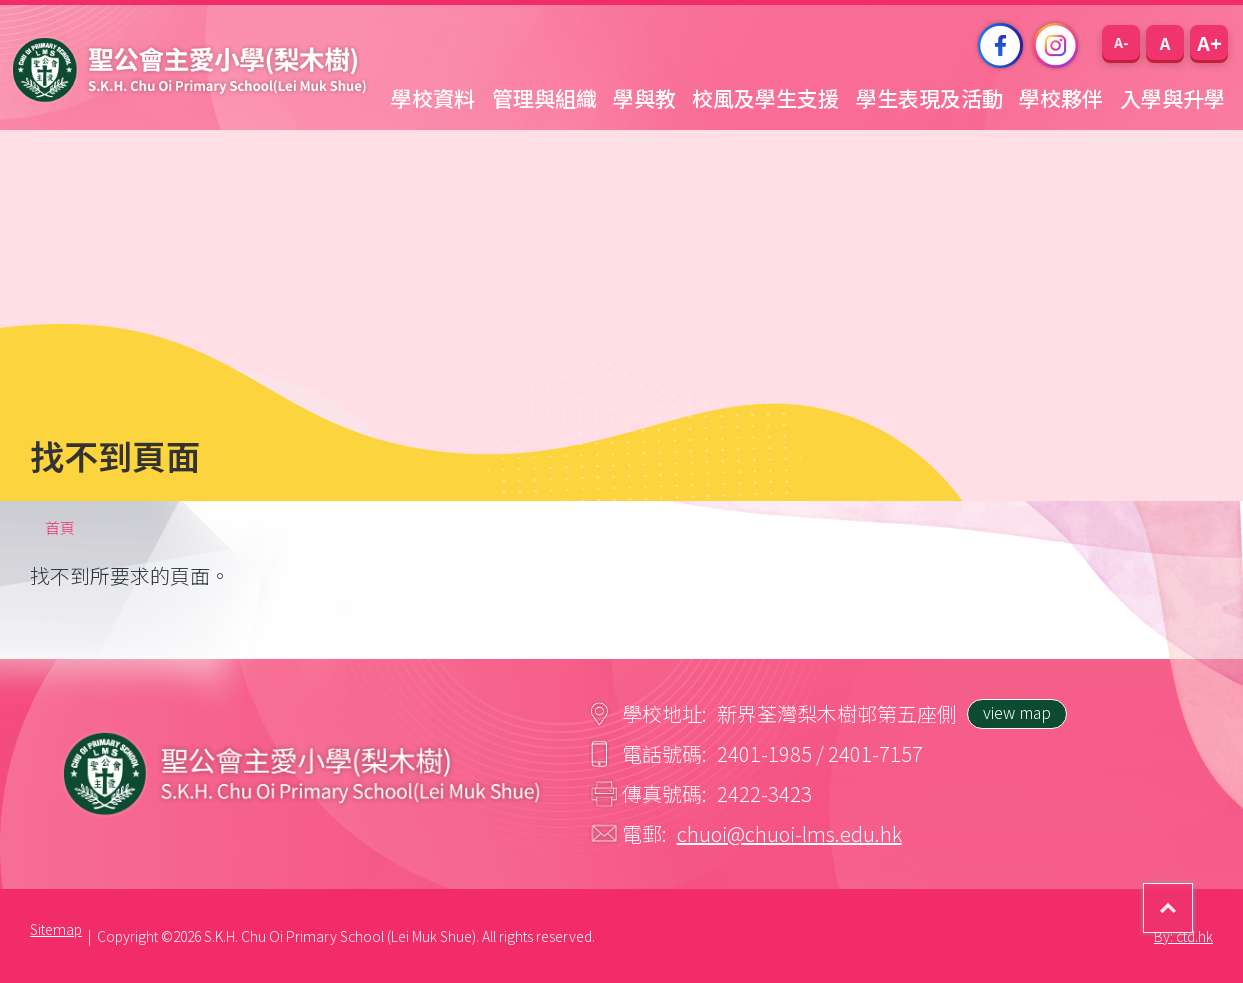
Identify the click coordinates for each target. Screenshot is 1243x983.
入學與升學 (1172, 98)
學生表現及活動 (929, 98)
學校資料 (433, 98)
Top (1192, 894)
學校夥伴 (1061, 98)
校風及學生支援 (765, 98)
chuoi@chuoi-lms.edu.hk (789, 833)
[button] (1121, 42)
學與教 (644, 98)
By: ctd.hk (1183, 936)
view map (1017, 712)
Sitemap (56, 929)
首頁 (60, 527)
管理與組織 (544, 98)
